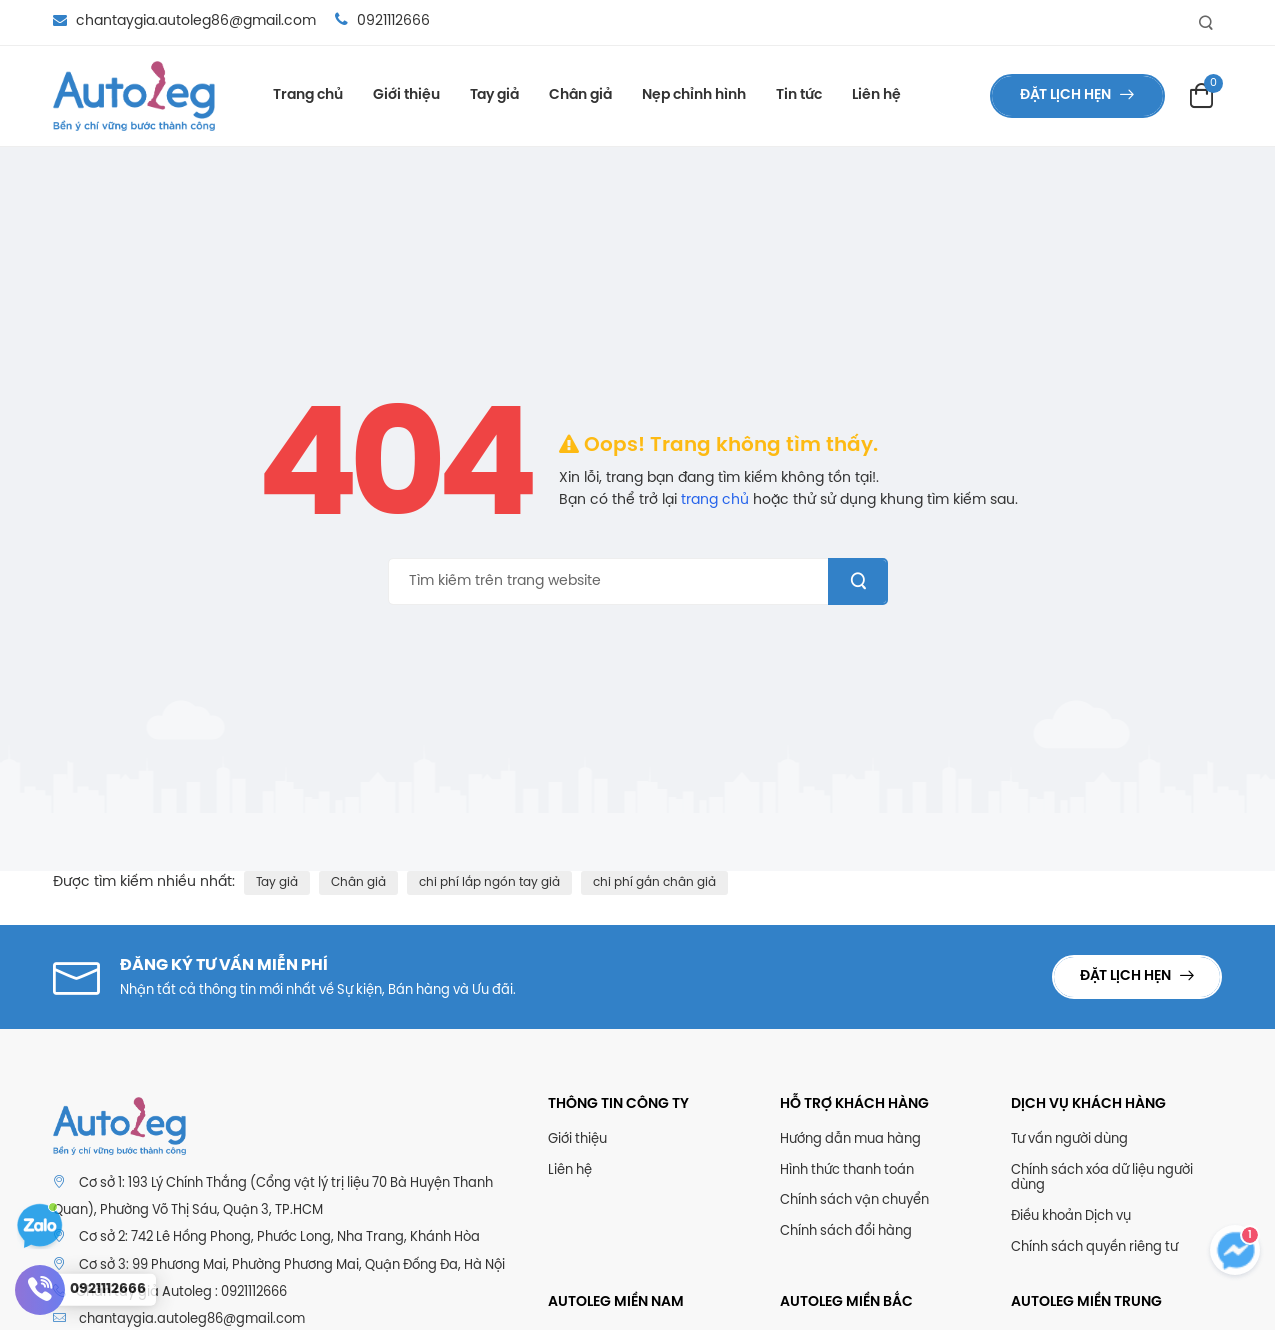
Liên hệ (876, 95)
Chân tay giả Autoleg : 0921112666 (170, 1291)
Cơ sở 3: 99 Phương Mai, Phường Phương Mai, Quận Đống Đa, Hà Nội (292, 1265)
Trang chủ (308, 95)
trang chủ (715, 500)
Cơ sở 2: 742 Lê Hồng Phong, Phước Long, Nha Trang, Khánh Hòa (279, 1237)
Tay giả (494, 95)
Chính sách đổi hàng (846, 1231)
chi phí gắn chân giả (654, 882)
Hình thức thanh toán (847, 1170)
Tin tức (799, 95)
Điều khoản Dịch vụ (1071, 1216)
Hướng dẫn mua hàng (850, 1139)
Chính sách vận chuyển (854, 1200)
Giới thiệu (406, 95)
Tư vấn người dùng (1069, 1139)
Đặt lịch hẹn (1067, 95)
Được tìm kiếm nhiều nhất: (144, 882)
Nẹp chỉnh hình (694, 95)
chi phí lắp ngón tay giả (489, 882)
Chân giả (580, 95)
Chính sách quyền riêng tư (1094, 1247)
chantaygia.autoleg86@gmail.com (186, 21)
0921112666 (382, 21)
